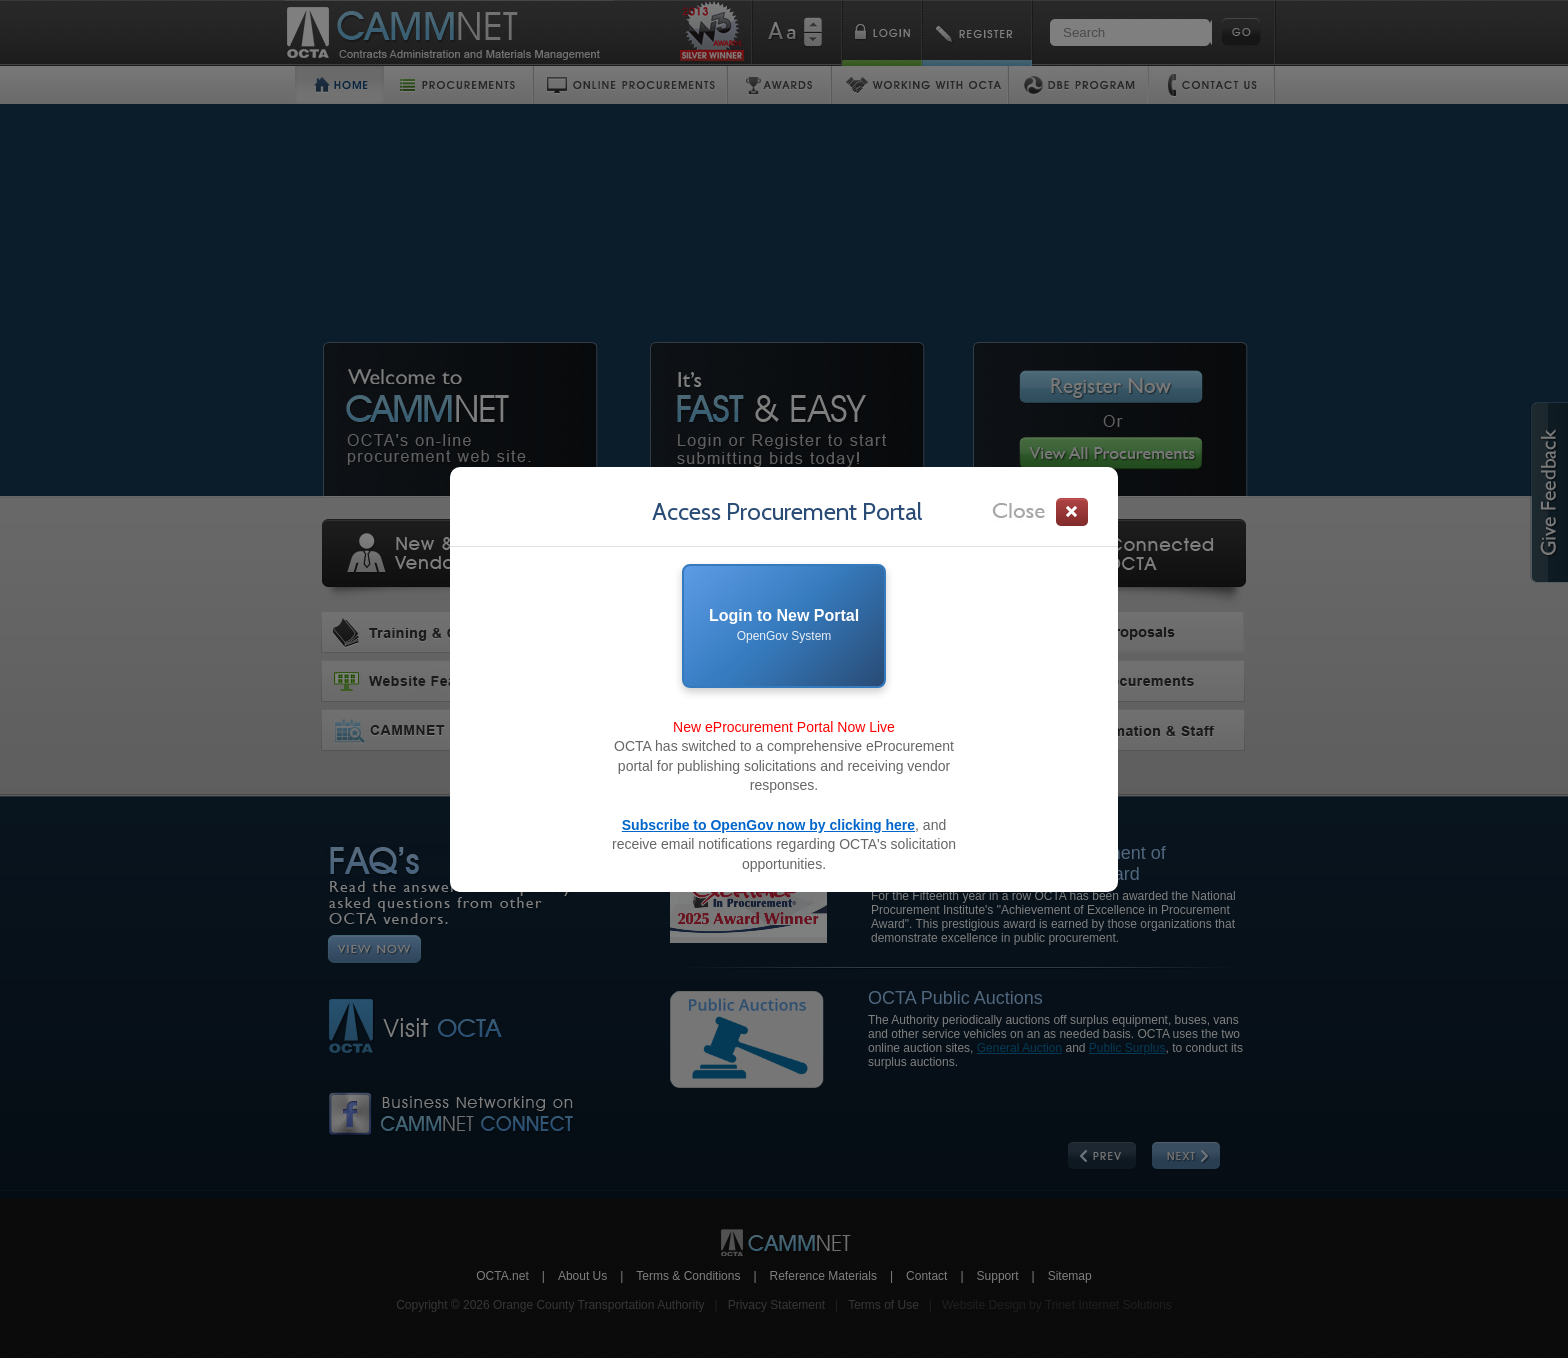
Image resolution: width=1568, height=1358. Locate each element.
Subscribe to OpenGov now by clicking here (768, 825)
